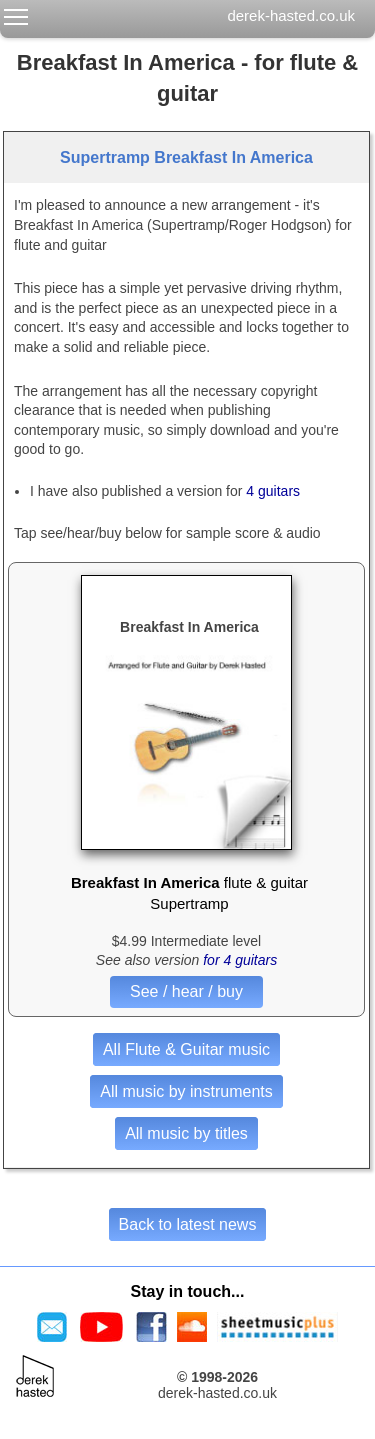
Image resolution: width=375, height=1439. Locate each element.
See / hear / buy (186, 991)
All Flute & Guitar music (186, 1049)
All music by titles (186, 1133)
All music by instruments (186, 1091)
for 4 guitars (240, 960)
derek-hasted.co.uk (291, 15)
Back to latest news (188, 1224)
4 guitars (273, 491)
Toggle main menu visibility (17, 12)
